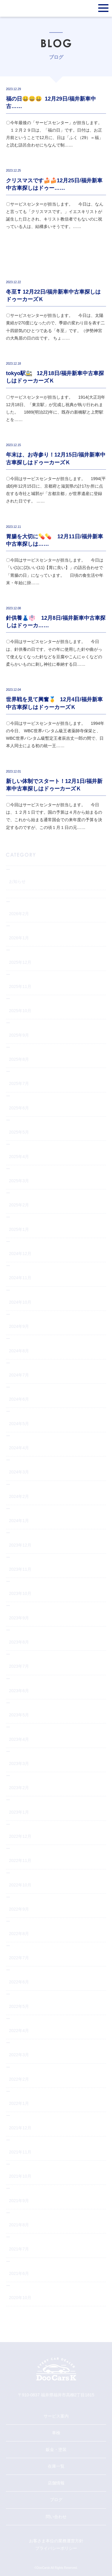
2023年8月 (19, 1642)
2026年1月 (19, 937)
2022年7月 (19, 1957)
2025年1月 (19, 1229)
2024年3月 (19, 1472)
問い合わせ (56, 2516)
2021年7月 (19, 2249)
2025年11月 (20, 986)
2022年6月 (19, 1982)
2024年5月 (19, 1423)
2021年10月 (20, 2176)
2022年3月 (19, 2054)
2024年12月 (20, 1253)
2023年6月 (19, 1690)
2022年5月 (19, 2006)
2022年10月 (20, 1885)
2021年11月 (20, 2152)
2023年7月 (19, 1666)
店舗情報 (56, 2483)
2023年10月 (20, 1593)
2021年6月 (19, 2273)
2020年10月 (20, 2297)
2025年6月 (19, 1108)
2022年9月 (19, 1909)
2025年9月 (19, 1035)
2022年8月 (19, 1933)
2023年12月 (20, 1545)
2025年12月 (20, 962)
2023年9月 (19, 1617)
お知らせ (17, 881)
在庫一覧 (56, 2466)
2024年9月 (19, 1326)
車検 (56, 2432)
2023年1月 (19, 1812)
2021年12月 (20, 2127)
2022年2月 (19, 2079)
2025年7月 (19, 1083)
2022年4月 (19, 2030)
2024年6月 (19, 1399)
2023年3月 (19, 1763)
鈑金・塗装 (56, 2449)
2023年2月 (19, 1787)
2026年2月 (19, 913)
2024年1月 (19, 1520)
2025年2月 (19, 1205)
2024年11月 (20, 1277)
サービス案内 (56, 2416)
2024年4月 (19, 1447)
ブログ (56, 2499)
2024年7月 (19, 1375)
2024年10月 (20, 1302)
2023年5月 (19, 1714)
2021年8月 (19, 2224)
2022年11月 (20, 1860)
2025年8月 (19, 1059)
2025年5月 (19, 1132)
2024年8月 (19, 1350)
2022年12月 (20, 1836)
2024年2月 (19, 1496)
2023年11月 (20, 1569)
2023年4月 (19, 1739)
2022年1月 (19, 2103)
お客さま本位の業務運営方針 (56, 2540)
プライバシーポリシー (56, 2548)
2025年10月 (20, 1010)
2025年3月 (19, 1180)
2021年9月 (19, 2200)
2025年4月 (19, 1156)
